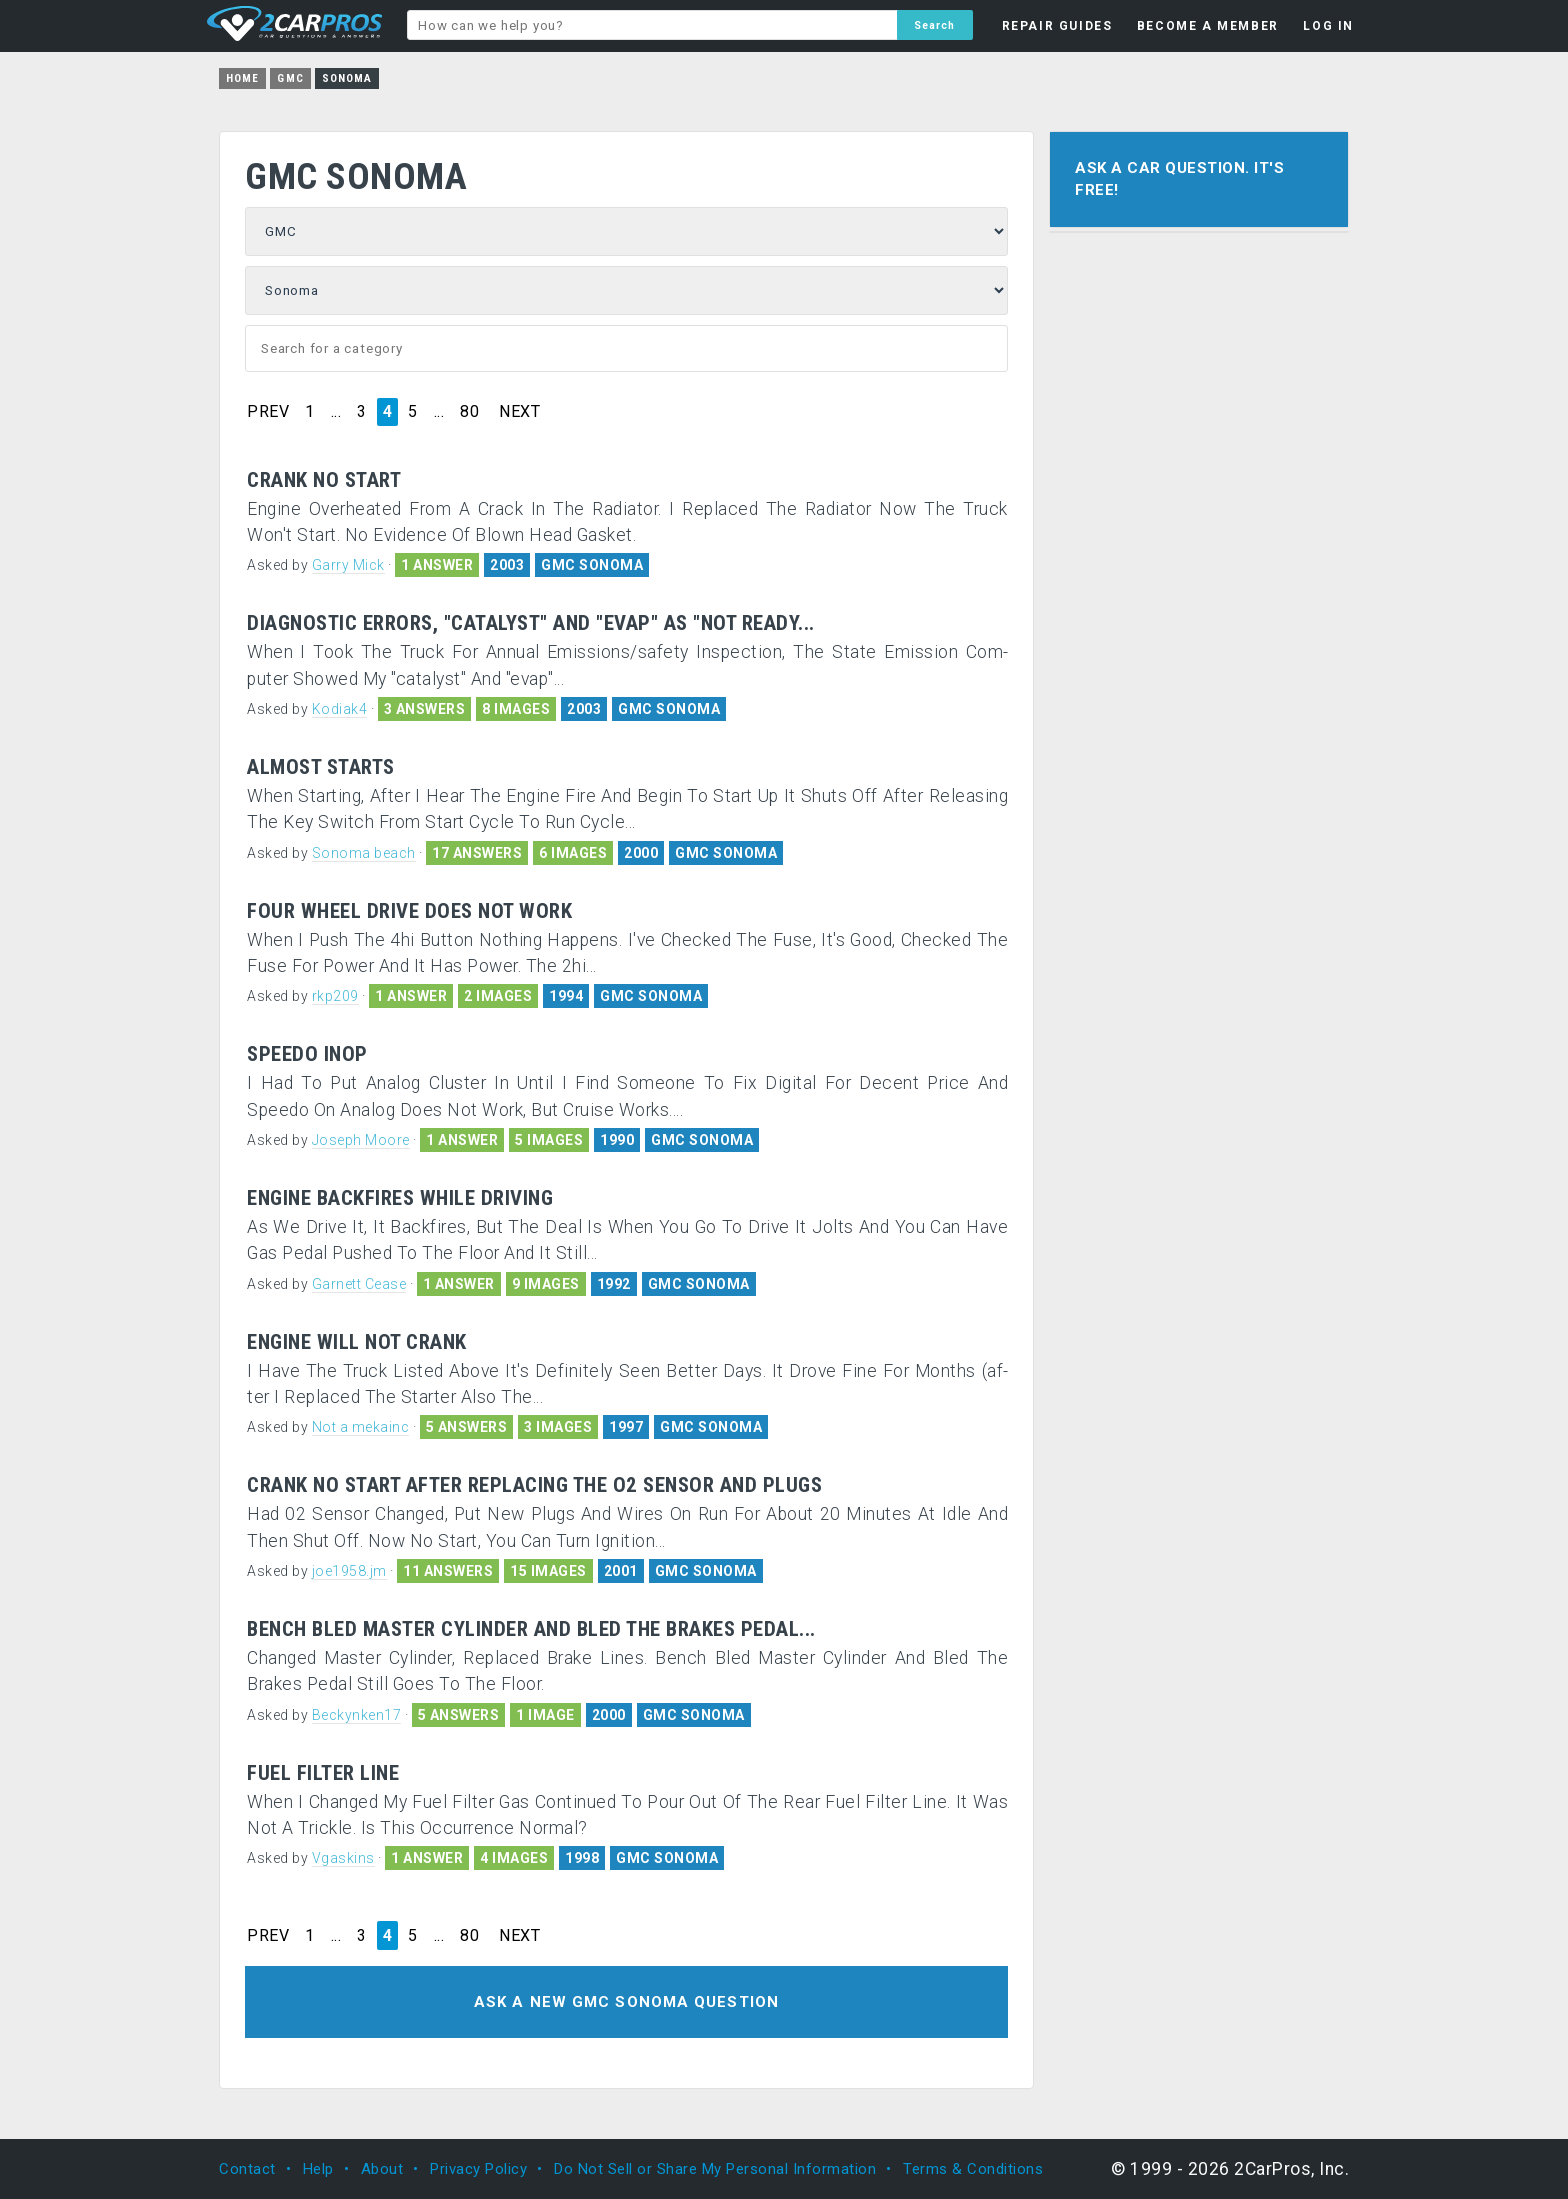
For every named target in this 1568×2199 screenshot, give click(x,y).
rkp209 (335, 996)
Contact (247, 2169)
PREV (268, 412)
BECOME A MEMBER (1208, 26)
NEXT (519, 412)
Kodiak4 (340, 709)
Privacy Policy (478, 2169)
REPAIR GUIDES (1057, 26)
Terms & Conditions (973, 2169)
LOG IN (1328, 26)
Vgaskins (343, 1858)
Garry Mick (348, 565)
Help (318, 2169)
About (382, 2169)
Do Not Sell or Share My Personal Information (715, 2169)
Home (242, 78)
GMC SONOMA (592, 565)
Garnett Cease (359, 1284)
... (336, 412)
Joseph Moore (361, 1140)
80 (469, 412)
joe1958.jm (349, 1571)
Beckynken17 (357, 1715)
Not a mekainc (361, 1427)
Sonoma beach (364, 853)
